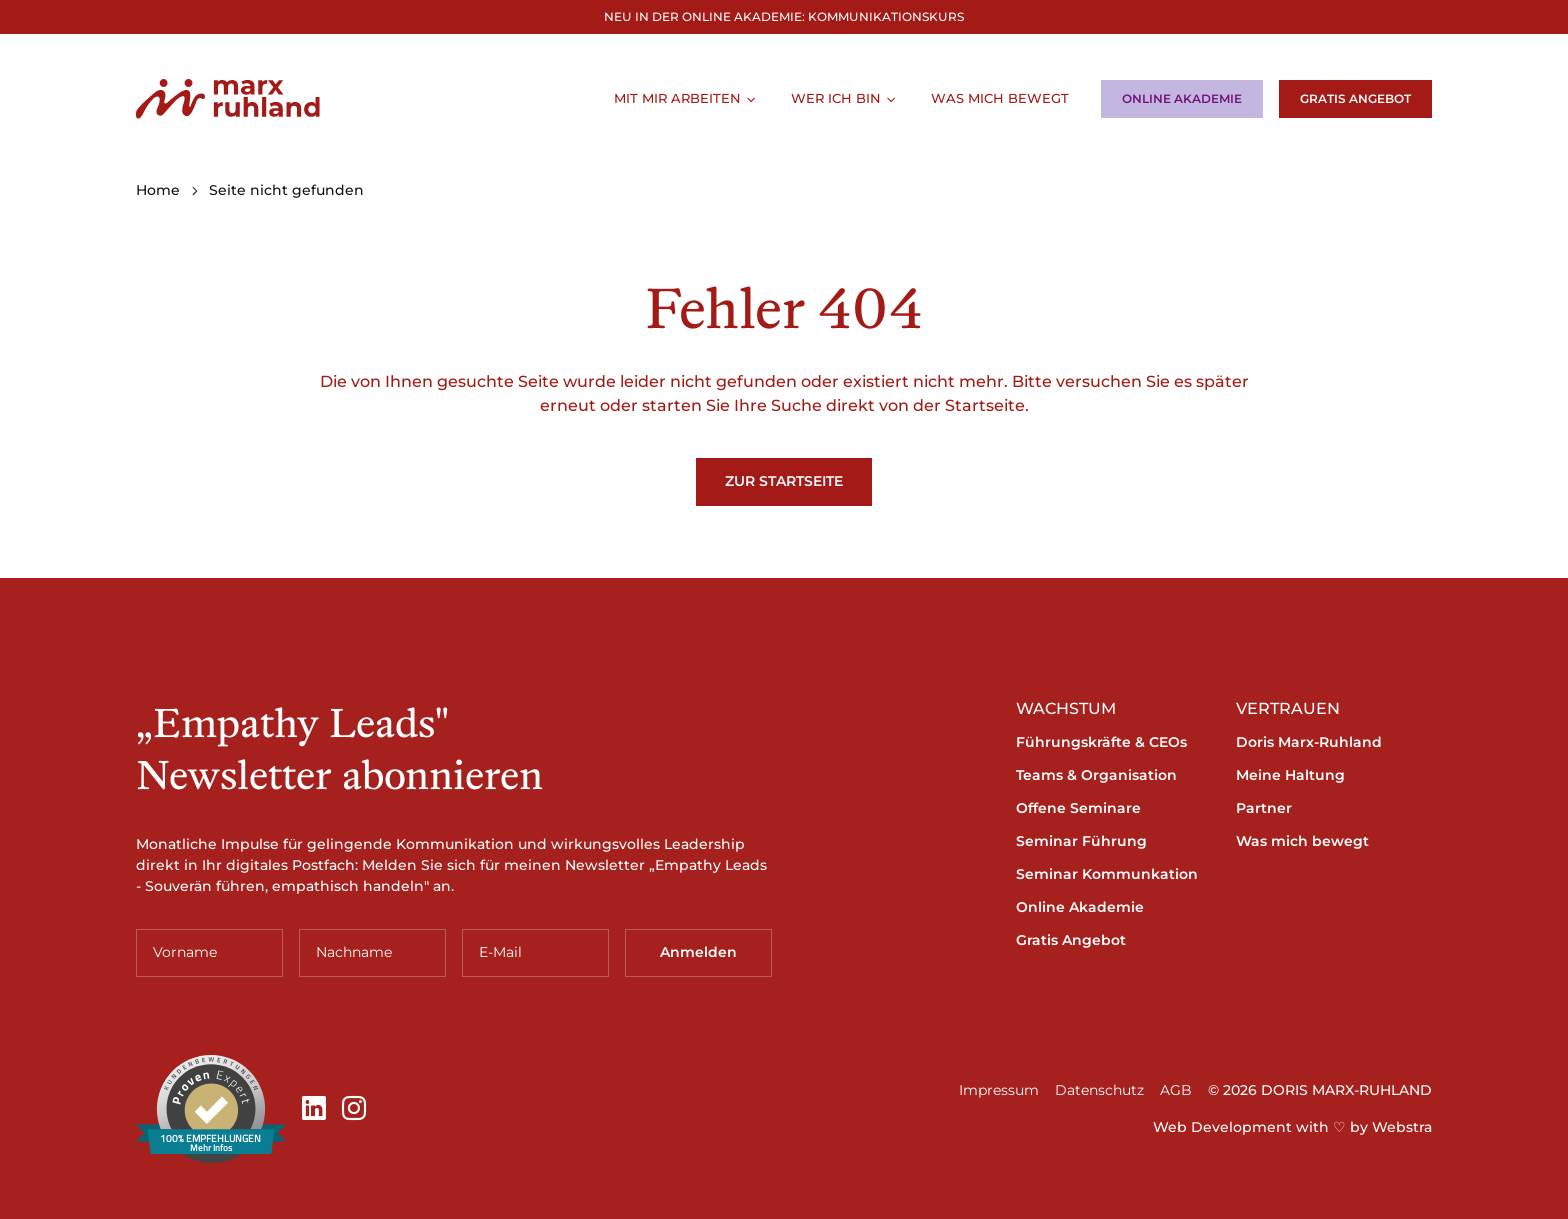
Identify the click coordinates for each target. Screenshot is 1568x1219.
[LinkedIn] (314, 1109)
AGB (1176, 1090)
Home (158, 190)
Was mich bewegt (1000, 98)
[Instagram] (354, 1109)
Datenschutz (1099, 1090)
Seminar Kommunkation (1107, 874)
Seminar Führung (1081, 841)
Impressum (999, 1090)
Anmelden (698, 952)
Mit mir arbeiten (677, 98)
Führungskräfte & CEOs (1101, 742)
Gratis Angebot (1355, 98)
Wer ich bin (836, 98)
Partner (1264, 808)
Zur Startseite (784, 481)
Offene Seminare (1078, 808)
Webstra (1402, 1127)
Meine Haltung (1290, 775)
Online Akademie (1182, 98)
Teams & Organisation (1096, 775)
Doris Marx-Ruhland (1309, 742)
